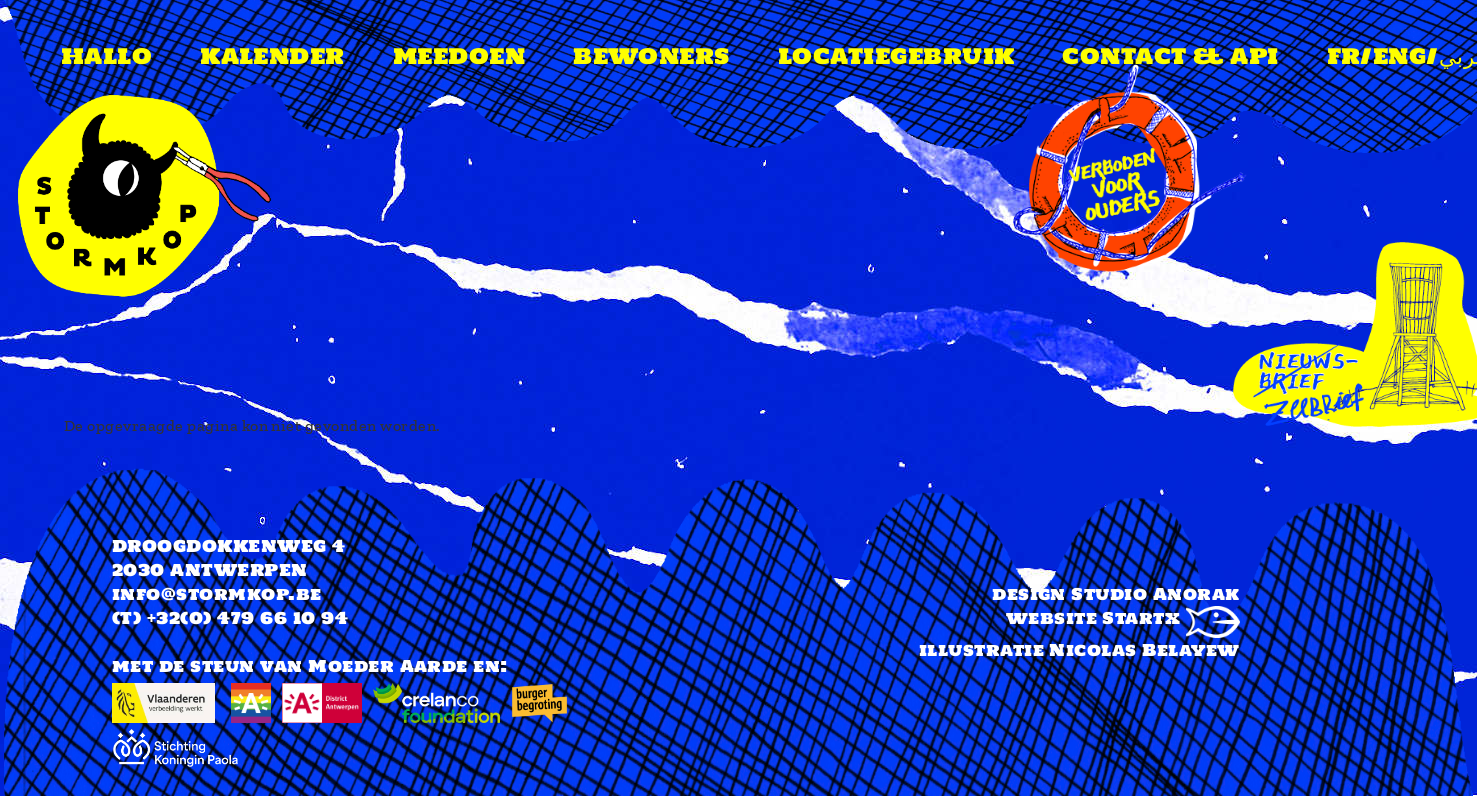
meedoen (459, 56)
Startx (1170, 618)
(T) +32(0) (162, 618)
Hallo (106, 56)
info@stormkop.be (217, 594)
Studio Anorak (1155, 594)
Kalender (272, 56)
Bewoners (651, 56)
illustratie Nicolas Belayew (1079, 650)
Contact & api (1170, 56)
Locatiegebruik (896, 56)
